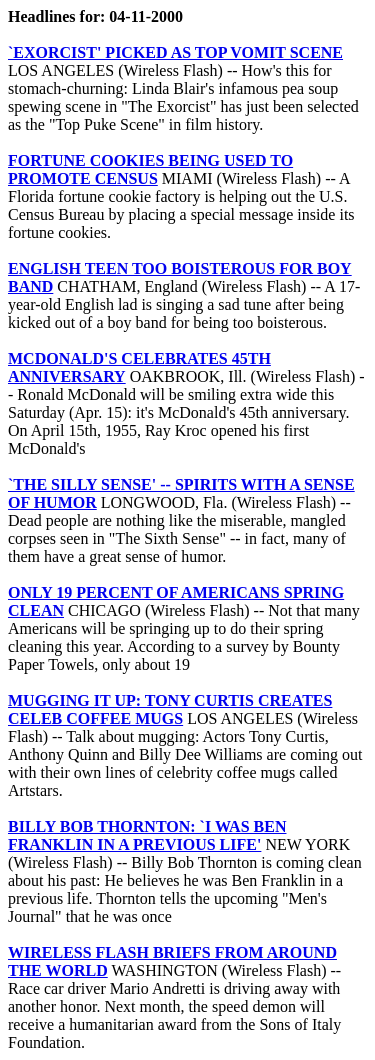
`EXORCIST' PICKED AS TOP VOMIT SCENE (175, 52)
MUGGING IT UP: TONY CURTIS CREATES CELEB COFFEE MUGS (170, 709)
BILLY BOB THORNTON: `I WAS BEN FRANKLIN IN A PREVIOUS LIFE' (147, 835)
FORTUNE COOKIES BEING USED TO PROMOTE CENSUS (150, 169)
